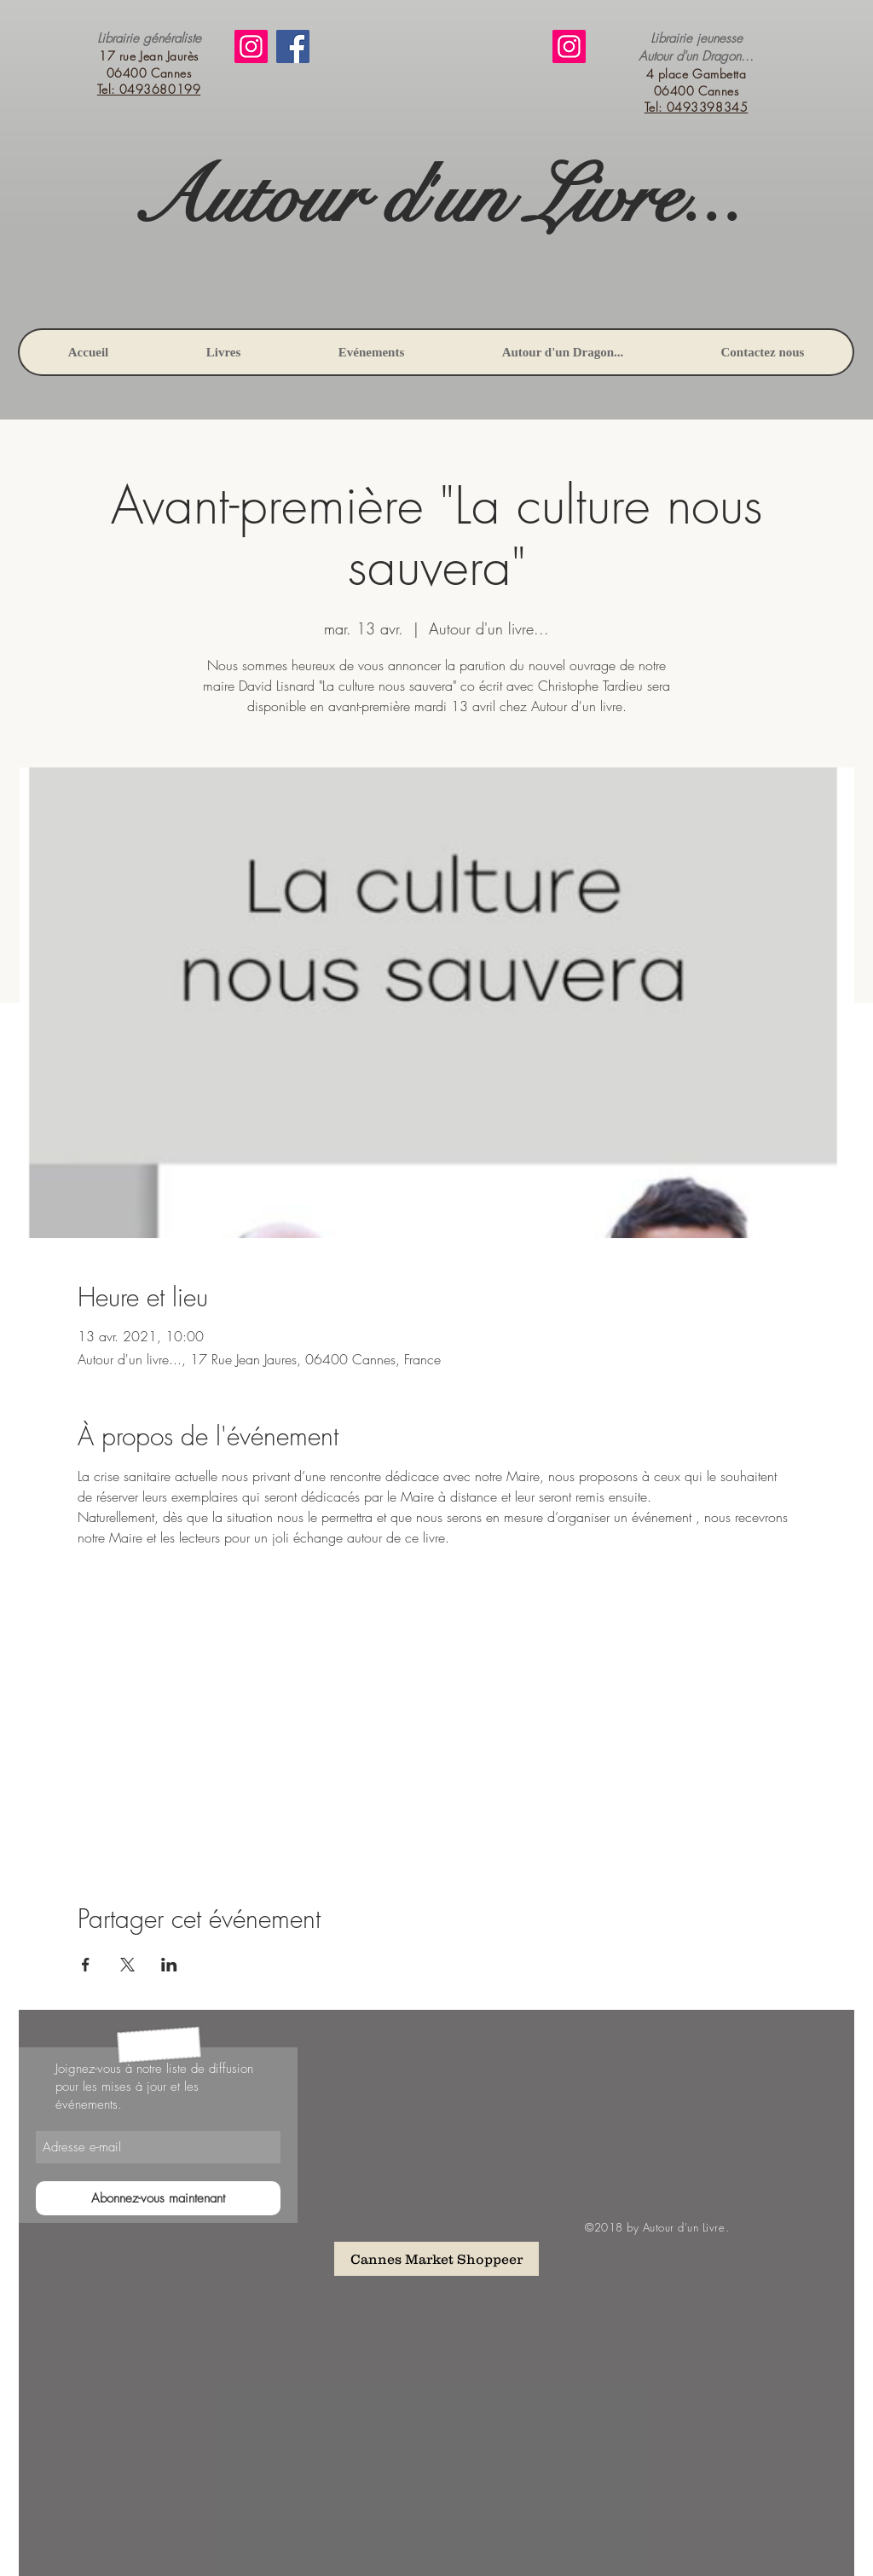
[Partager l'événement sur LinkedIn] (169, 1964)
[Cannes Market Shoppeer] (436, 2259)
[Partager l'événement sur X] (127, 1964)
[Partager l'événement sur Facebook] (86, 1964)
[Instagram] (251, 46)
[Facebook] (292, 46)
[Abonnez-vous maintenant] (158, 2198)
